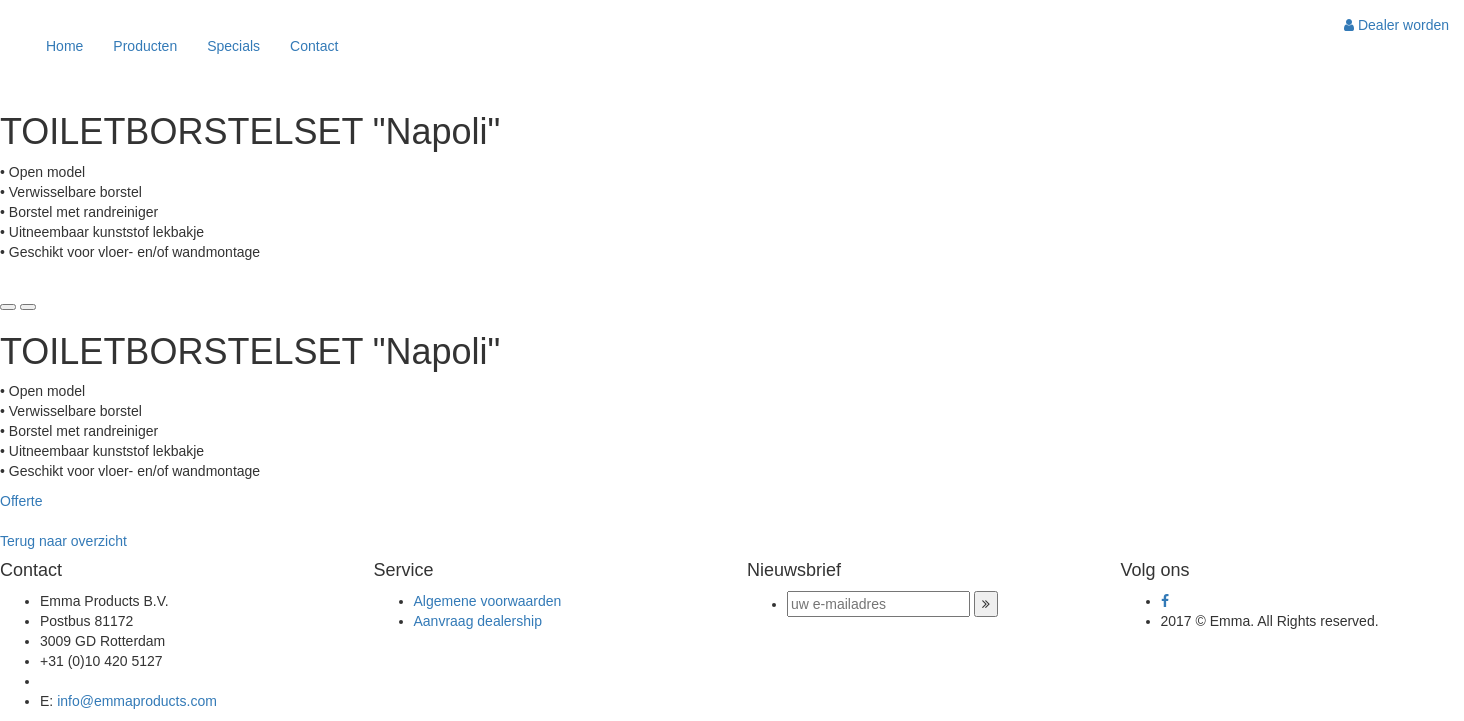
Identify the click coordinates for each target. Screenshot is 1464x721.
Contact (314, 46)
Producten (145, 46)
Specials (233, 46)
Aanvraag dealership (478, 621)
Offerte (21, 501)
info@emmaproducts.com (137, 701)
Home (64, 46)
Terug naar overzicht (63, 541)
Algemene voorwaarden (488, 601)
